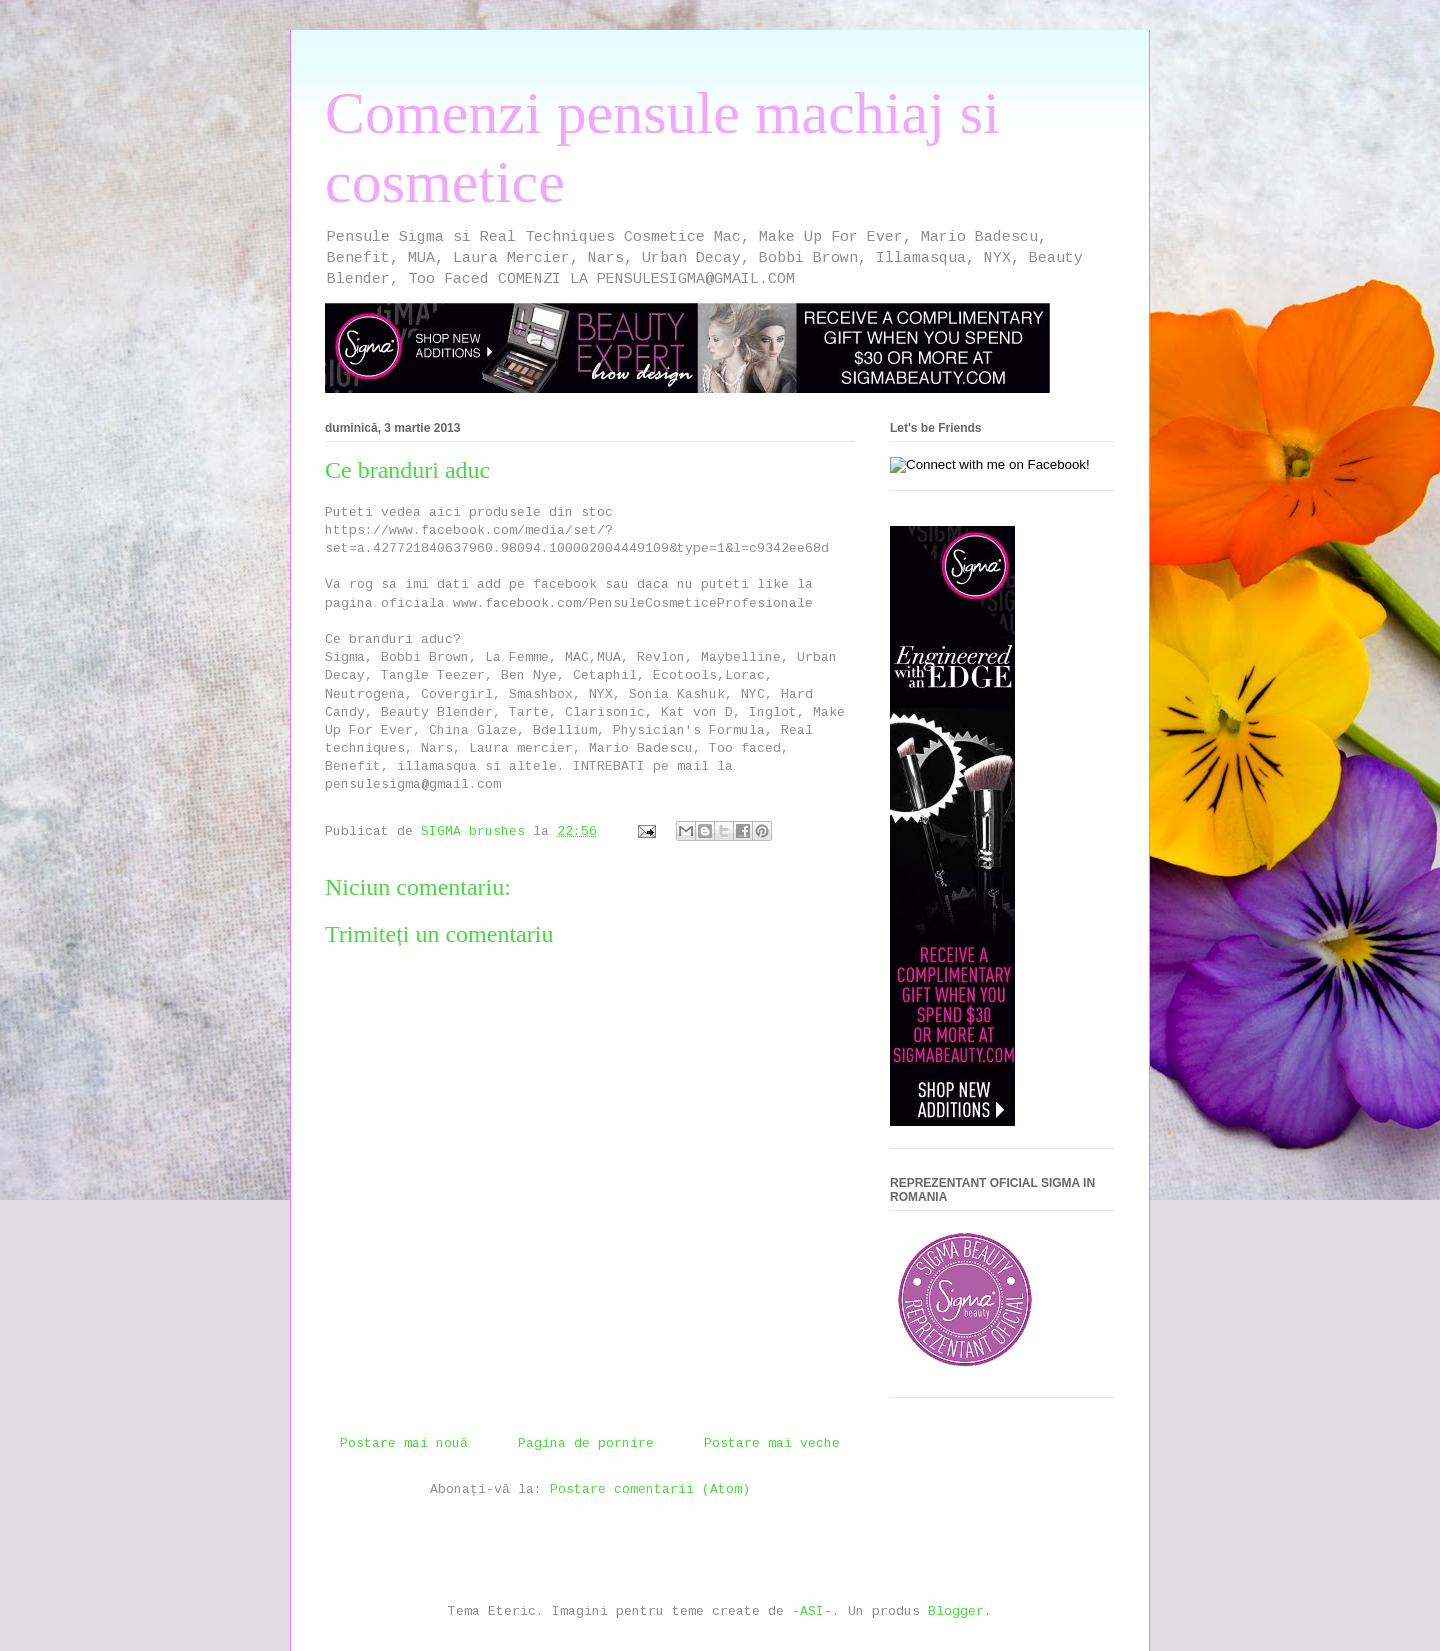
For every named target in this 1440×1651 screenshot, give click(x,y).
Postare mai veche (772, 1443)
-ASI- (812, 1611)
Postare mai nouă (404, 1443)
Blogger (956, 1611)
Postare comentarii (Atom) (650, 1489)
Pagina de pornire (586, 1443)
